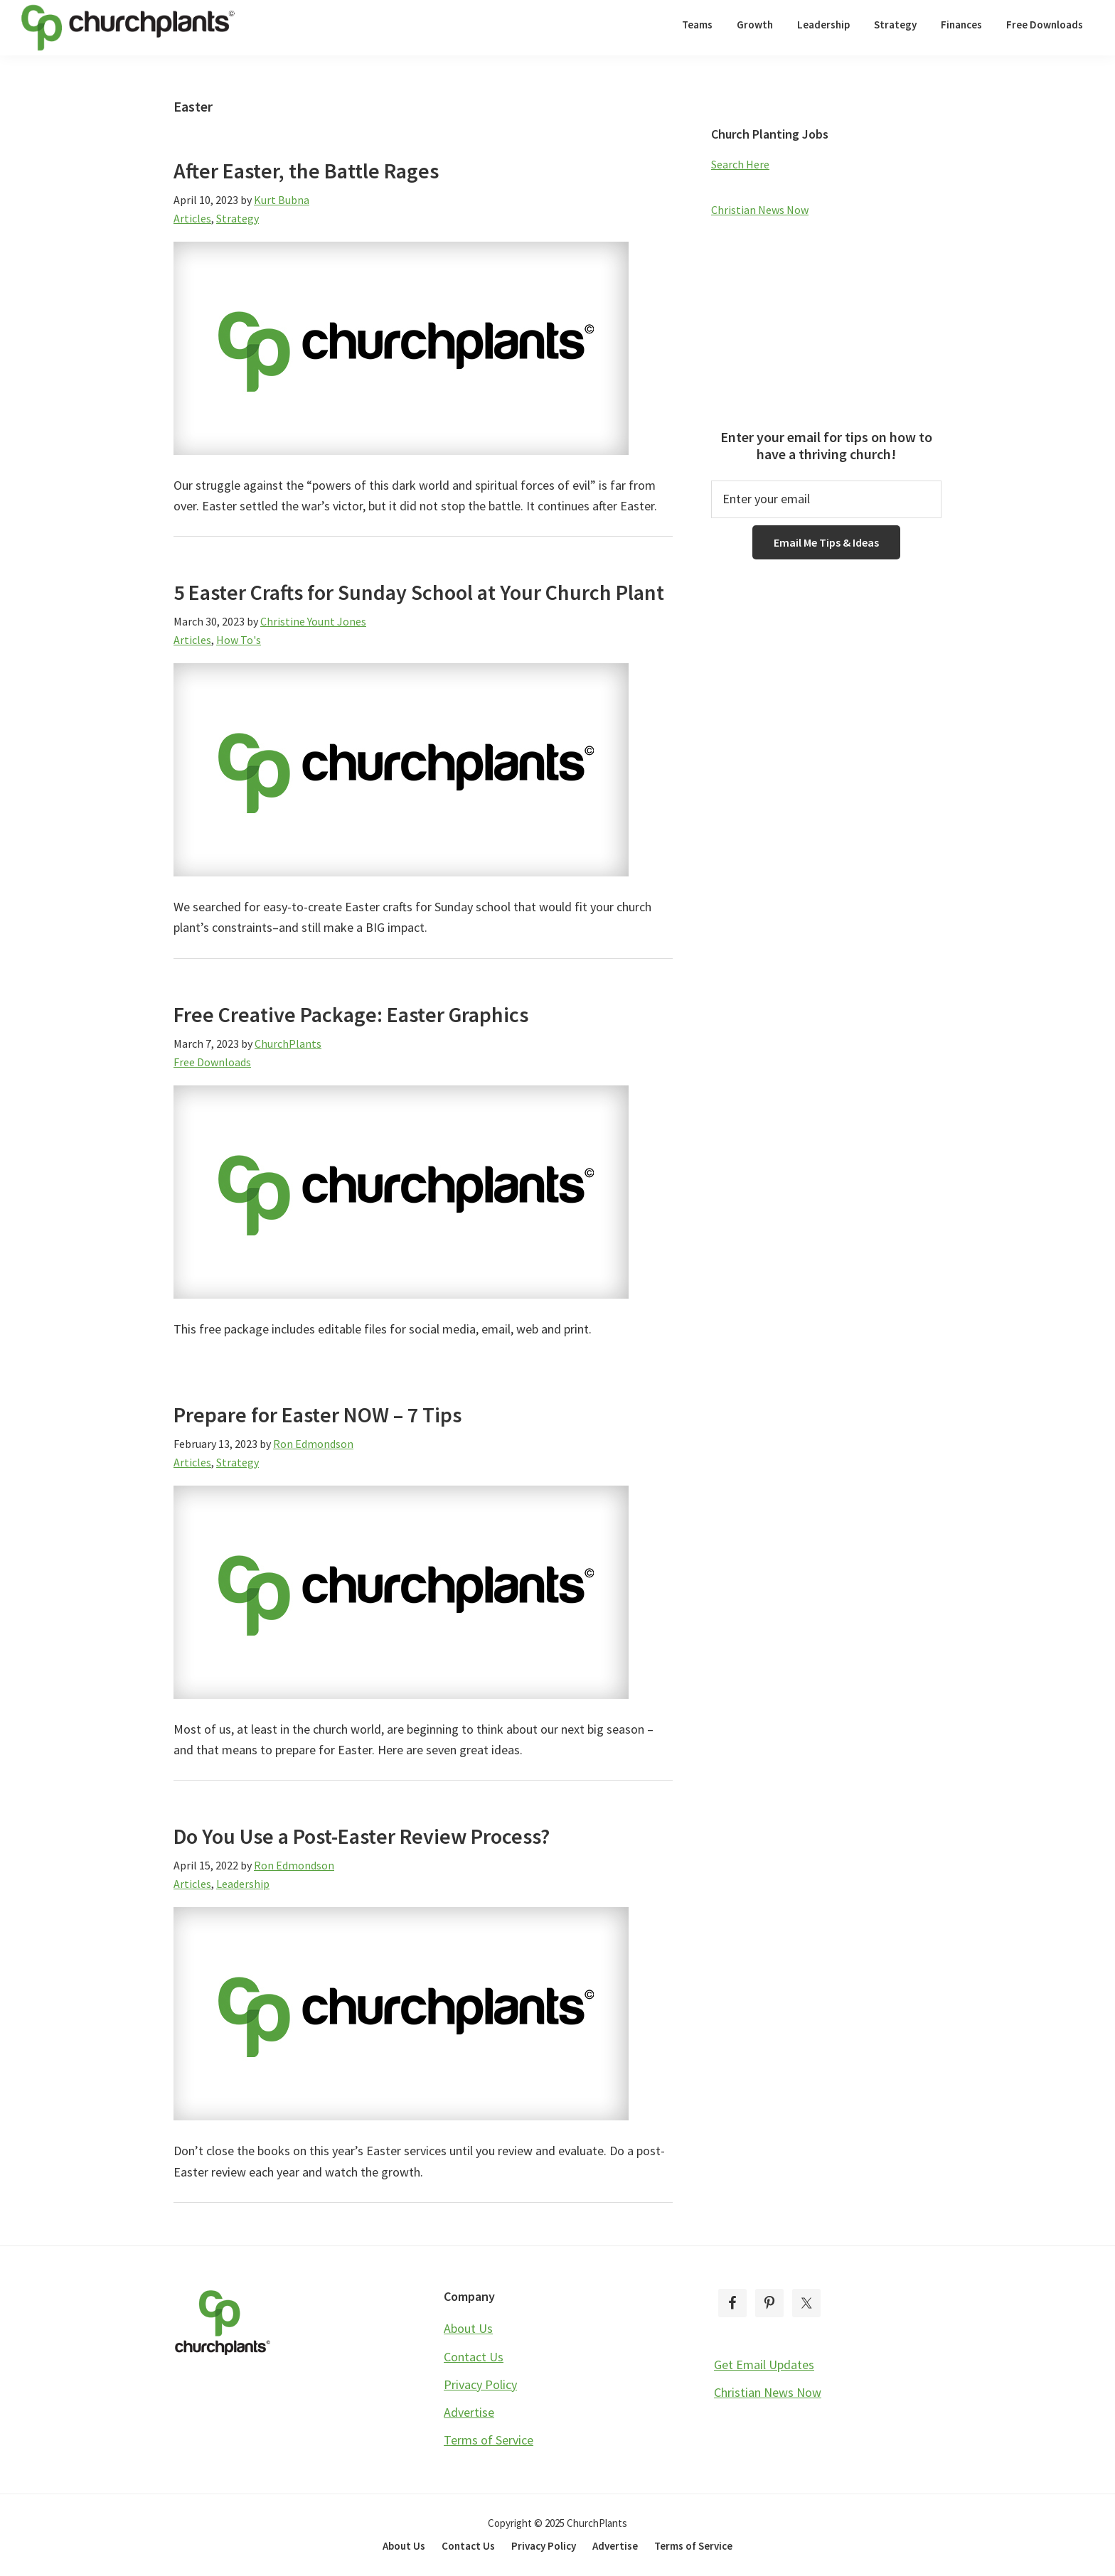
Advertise (469, 2412)
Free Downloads (212, 1062)
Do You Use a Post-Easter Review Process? (362, 1836)
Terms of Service (488, 2440)
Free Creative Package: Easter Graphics (351, 1014)
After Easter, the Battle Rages (306, 170)
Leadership (243, 1884)
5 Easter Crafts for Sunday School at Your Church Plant (419, 592)
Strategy (237, 218)
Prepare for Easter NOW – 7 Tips (318, 1414)
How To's (238, 640)
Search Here (740, 164)
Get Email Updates (764, 2364)
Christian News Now (760, 210)
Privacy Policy (480, 2384)
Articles (192, 218)
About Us (468, 2328)
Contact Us (473, 2357)
